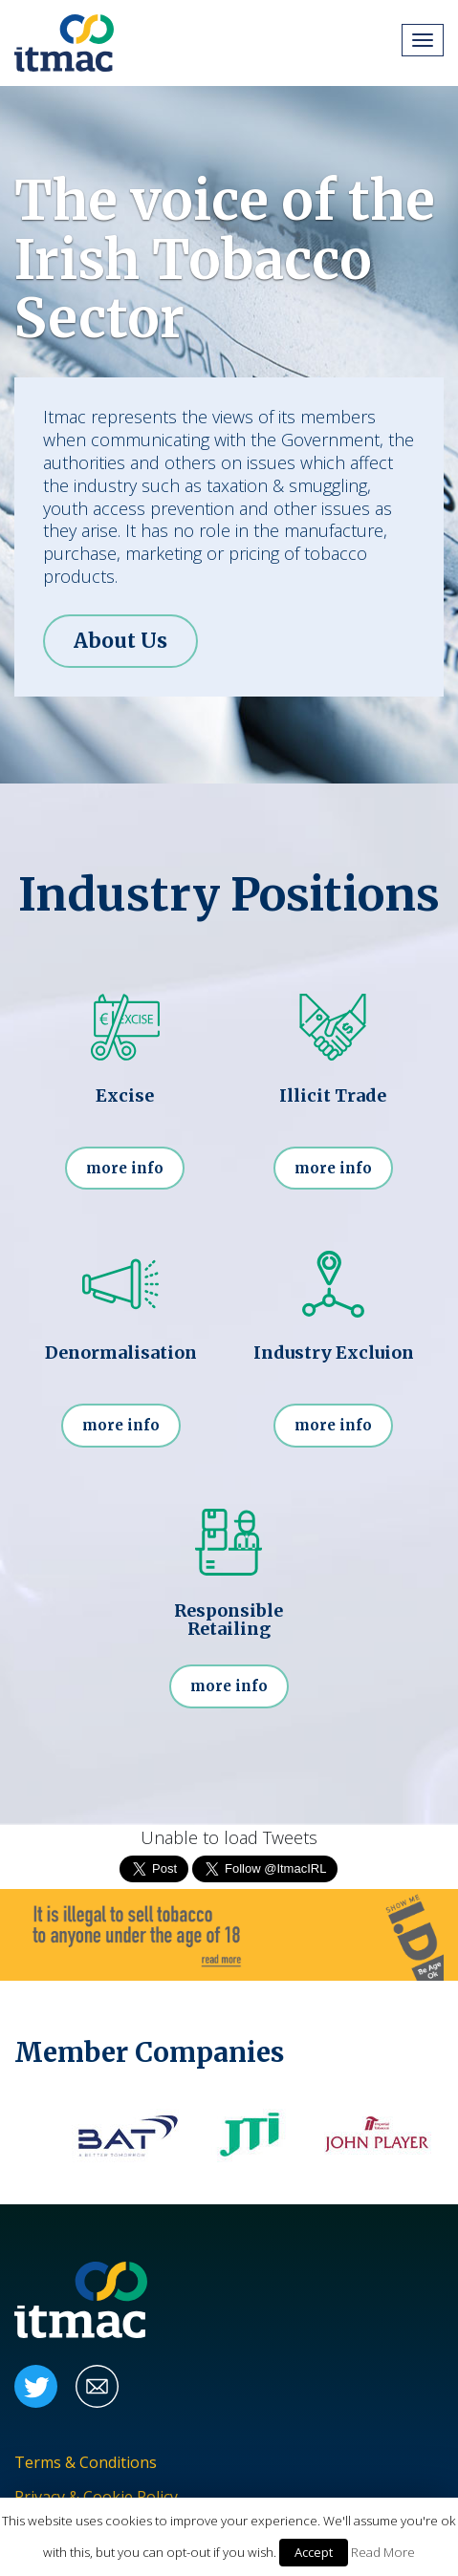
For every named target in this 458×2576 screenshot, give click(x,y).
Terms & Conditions (85, 2463)
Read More (383, 2552)
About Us (120, 641)
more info (125, 1168)
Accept (313, 2552)
